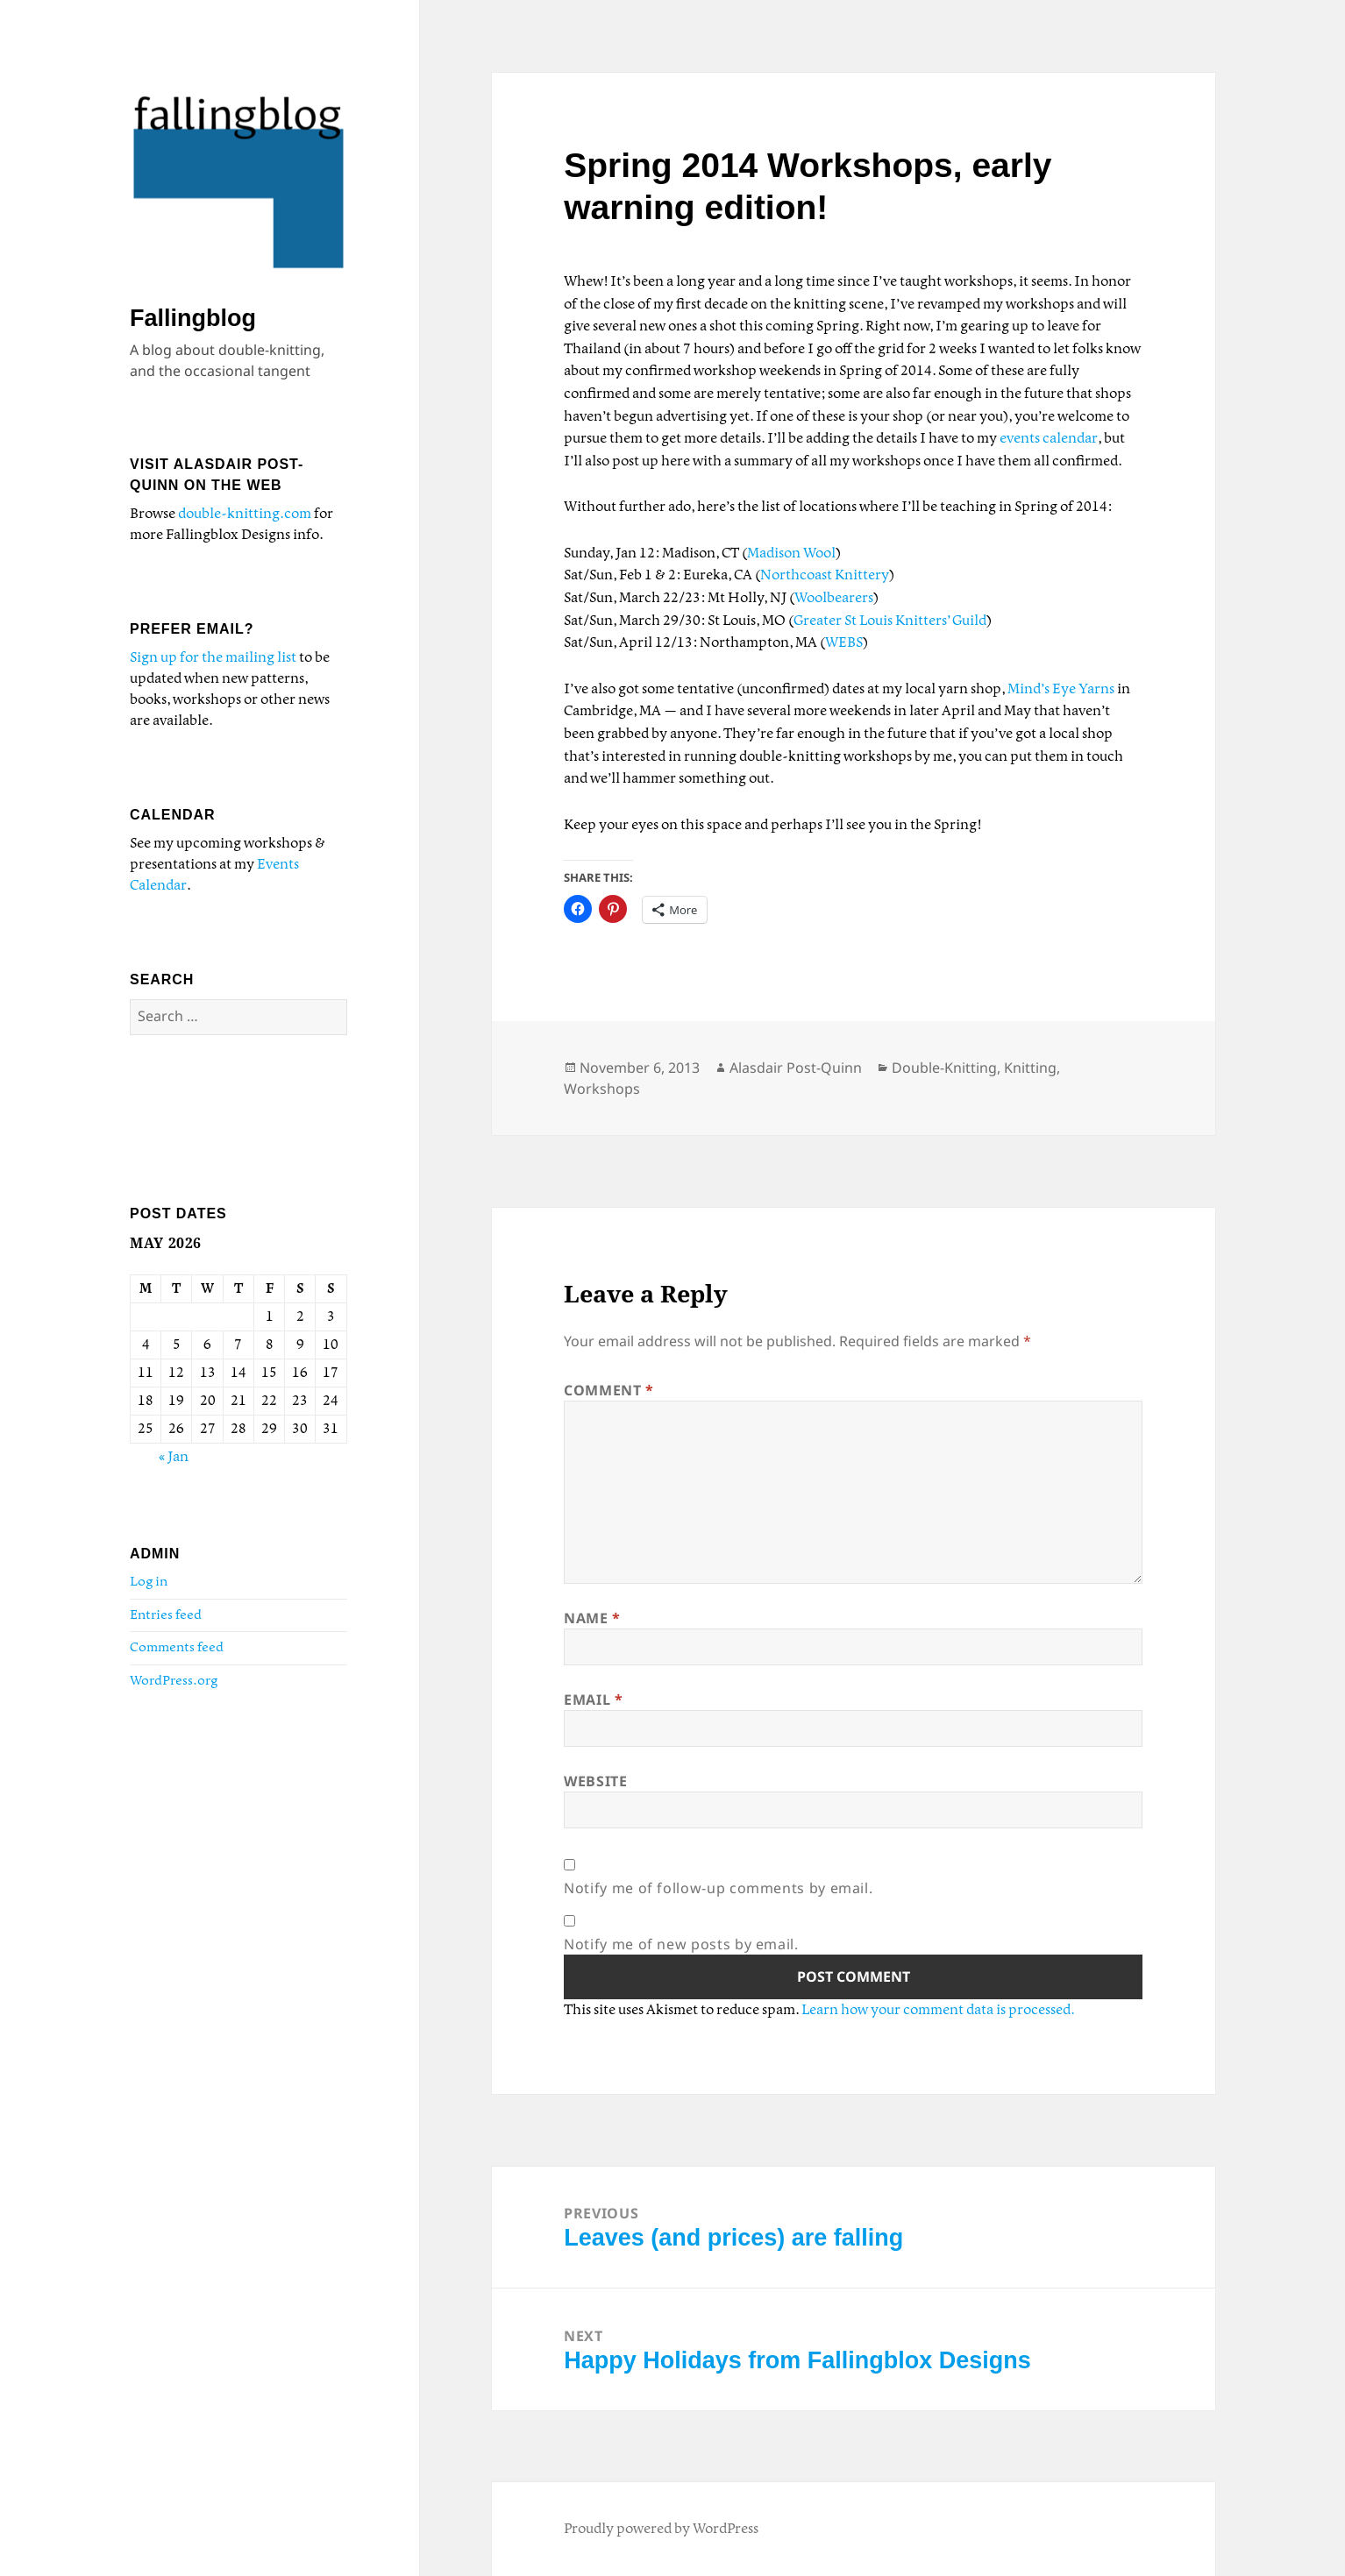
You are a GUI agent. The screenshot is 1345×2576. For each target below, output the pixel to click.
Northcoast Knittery (824, 575)
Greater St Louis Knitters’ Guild (889, 621)
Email (593, 1699)
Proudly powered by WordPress (661, 2529)
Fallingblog (193, 318)
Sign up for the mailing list (213, 658)
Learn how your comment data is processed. (938, 2010)
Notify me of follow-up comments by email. (718, 1888)
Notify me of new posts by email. (681, 1944)
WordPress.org (173, 1681)
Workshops (602, 1088)
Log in (148, 1582)
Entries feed (166, 1615)
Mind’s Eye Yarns (1060, 689)
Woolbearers (833, 598)
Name (592, 1618)
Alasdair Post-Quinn (795, 1067)
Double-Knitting (944, 1067)
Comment (609, 1390)
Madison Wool (791, 553)
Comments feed (177, 1647)
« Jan (174, 1457)
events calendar (1049, 439)
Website (595, 1781)
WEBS (844, 643)
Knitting (1030, 1067)
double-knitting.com (244, 514)
